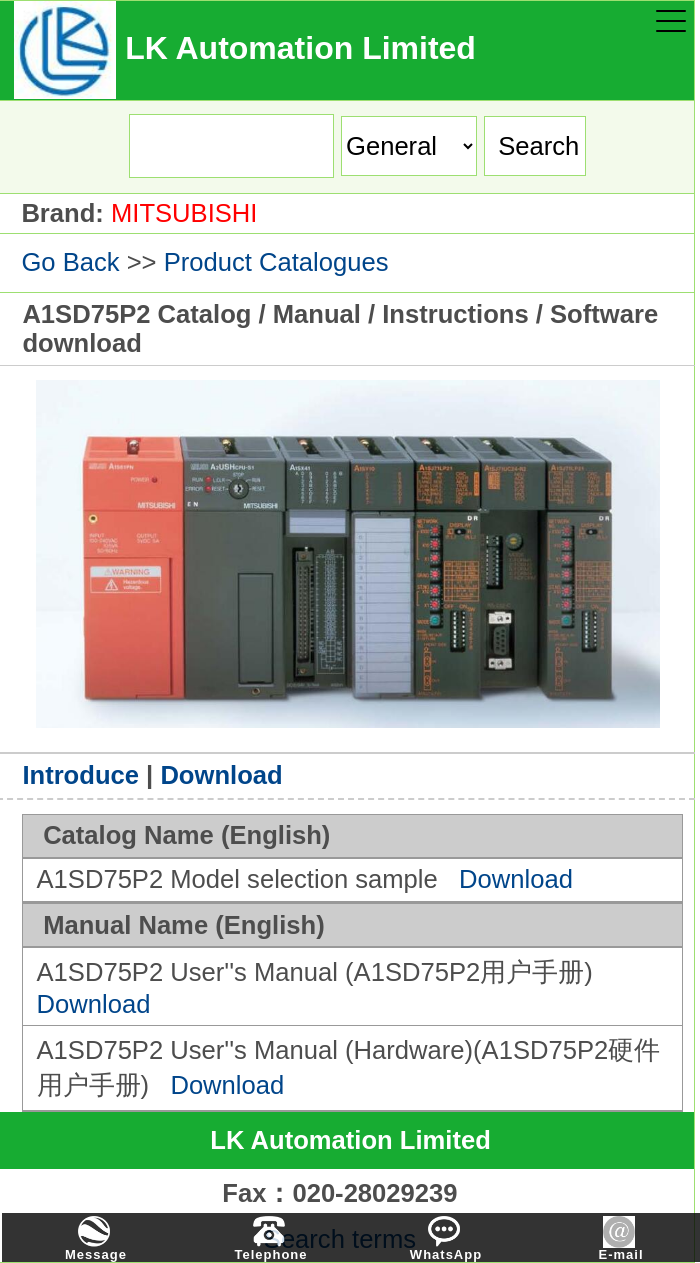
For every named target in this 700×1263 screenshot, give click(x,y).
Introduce (80, 775)
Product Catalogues (276, 262)
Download (221, 775)
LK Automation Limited (350, 1140)
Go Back (70, 262)
